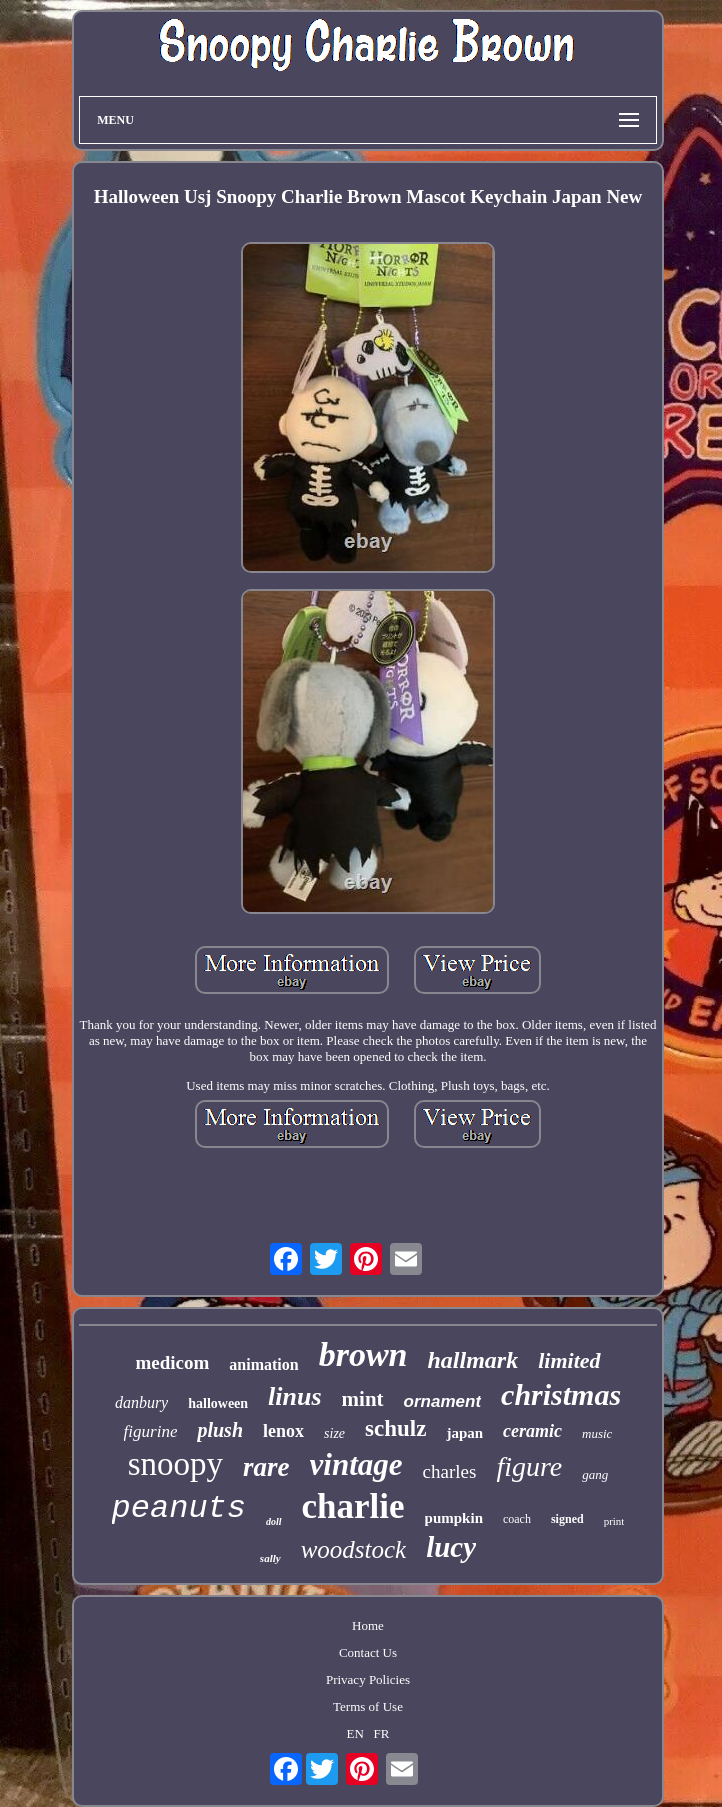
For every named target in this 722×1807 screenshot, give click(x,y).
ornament (442, 1401)
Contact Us (368, 1652)
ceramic (532, 1431)
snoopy (175, 1464)
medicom (172, 1362)
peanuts (179, 1508)
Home (368, 1625)
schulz (395, 1428)
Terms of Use (368, 1706)
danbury (141, 1402)
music (597, 1433)
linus (295, 1396)
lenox (283, 1431)
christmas (561, 1394)
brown (363, 1354)
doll (274, 1521)
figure (529, 1466)
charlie (353, 1506)
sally (270, 1558)
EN (355, 1733)
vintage (356, 1464)
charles (450, 1471)
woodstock (354, 1549)
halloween (218, 1403)
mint (363, 1399)
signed (567, 1519)
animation (263, 1364)
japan (464, 1433)
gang (595, 1474)
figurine (151, 1431)
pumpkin (454, 1518)
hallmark (473, 1360)
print (614, 1521)
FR (382, 1733)
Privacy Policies (368, 1679)
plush (220, 1430)
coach (517, 1519)
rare (266, 1467)
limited (569, 1360)
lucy (451, 1547)
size (334, 1433)
